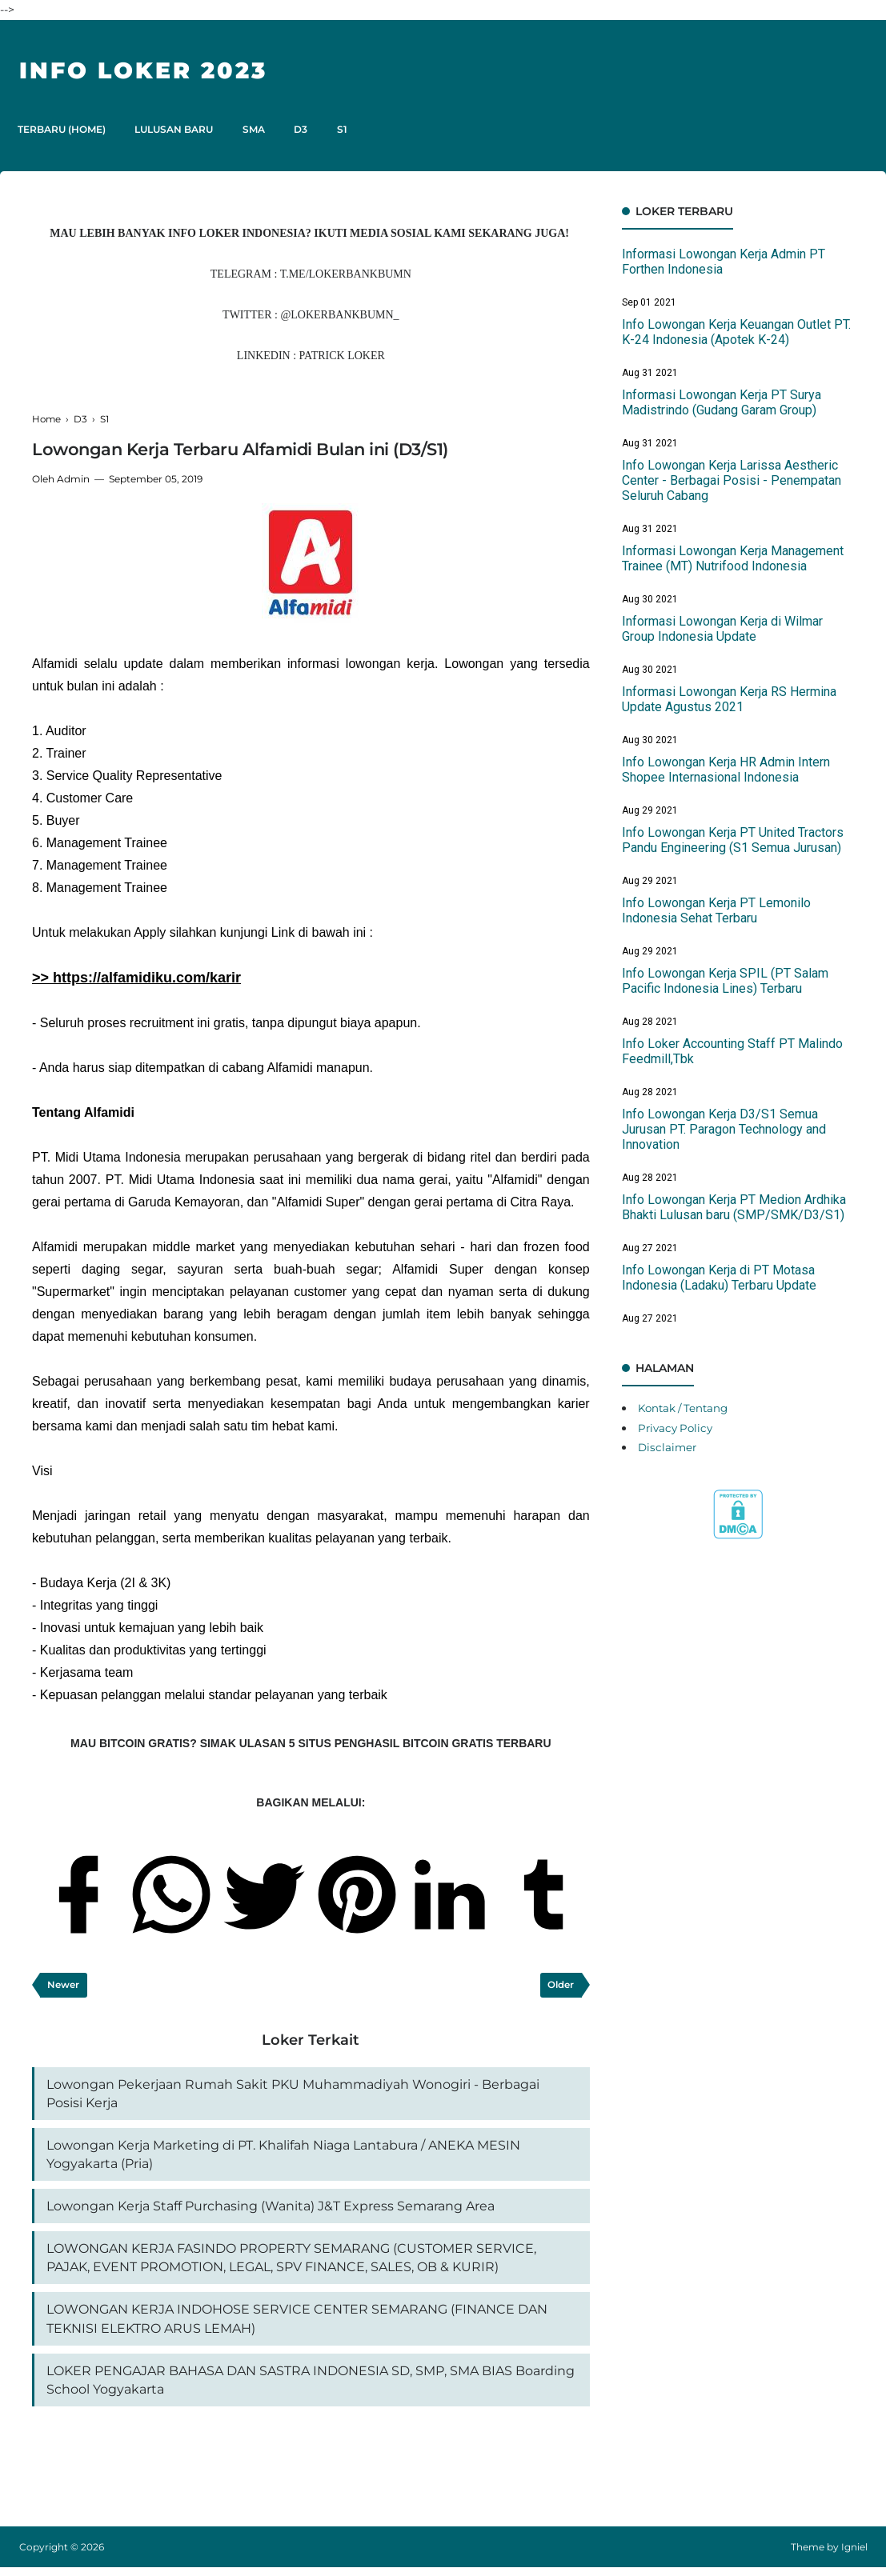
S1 (355, 129)
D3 (311, 129)
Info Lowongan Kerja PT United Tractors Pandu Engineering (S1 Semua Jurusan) (733, 840)
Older (560, 1985)
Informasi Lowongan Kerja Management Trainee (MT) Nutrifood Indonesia (733, 558)
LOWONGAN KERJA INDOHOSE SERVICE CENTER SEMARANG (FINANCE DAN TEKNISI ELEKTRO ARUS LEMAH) (296, 2325)
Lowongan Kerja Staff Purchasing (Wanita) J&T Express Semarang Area (270, 2210)
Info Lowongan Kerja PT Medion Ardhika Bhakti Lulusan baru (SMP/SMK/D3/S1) (734, 1207)
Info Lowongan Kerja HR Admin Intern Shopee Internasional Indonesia (726, 769)
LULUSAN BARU (178, 129)
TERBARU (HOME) (63, 129)
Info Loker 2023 (149, 70)
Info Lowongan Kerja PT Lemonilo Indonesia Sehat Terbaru (716, 910)
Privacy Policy (677, 1428)
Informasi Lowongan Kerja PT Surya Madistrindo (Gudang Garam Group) (721, 402)
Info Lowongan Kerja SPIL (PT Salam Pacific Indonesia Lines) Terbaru (725, 981)
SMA (261, 129)
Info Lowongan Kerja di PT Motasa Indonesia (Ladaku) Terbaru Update (719, 1277)
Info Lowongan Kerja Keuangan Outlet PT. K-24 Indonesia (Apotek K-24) (736, 332)
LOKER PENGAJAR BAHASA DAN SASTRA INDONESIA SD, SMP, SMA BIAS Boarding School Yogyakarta (310, 2387)
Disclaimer (668, 1447)
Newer (64, 1985)
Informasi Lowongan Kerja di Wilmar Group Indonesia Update (722, 629)
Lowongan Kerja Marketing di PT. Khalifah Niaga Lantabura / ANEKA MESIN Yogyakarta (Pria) (283, 2157)
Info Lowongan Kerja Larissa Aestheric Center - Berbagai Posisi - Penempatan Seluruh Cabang (731, 480)
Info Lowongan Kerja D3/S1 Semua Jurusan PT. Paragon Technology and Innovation (724, 1129)
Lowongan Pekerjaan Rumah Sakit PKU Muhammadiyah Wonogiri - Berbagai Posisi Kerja (292, 2095)
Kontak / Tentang (686, 1408)
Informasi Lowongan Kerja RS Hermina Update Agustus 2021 (729, 699)
